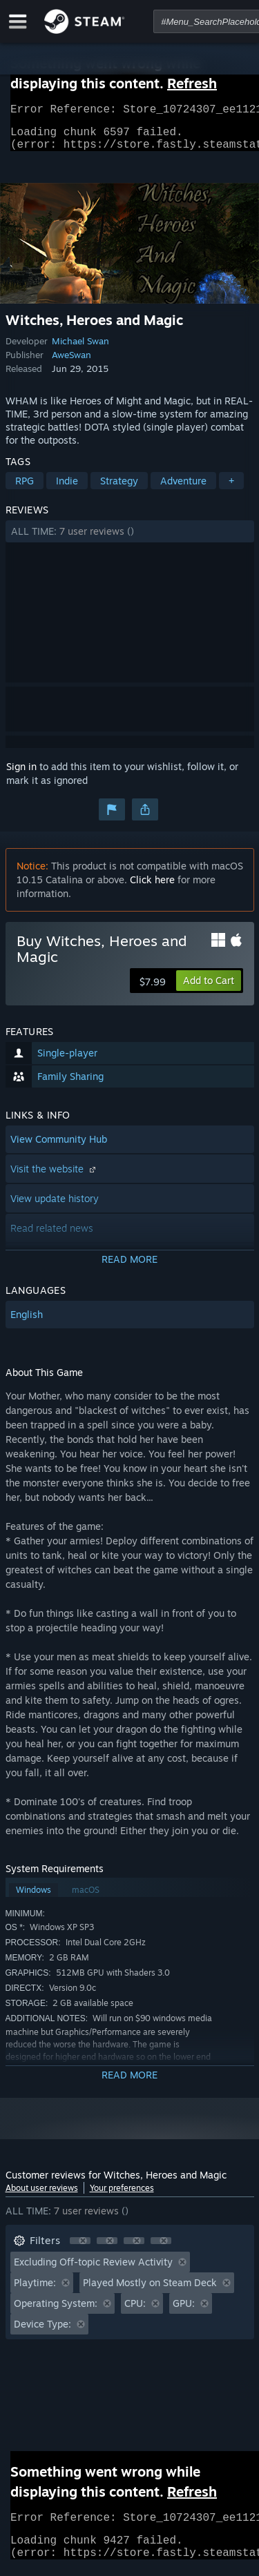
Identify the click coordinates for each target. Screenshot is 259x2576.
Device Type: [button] (42, 2332)
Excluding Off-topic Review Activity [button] (93, 2270)
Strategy (119, 489)
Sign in (21, 774)
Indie (67, 489)
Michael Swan (80, 349)
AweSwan (71, 362)
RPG (24, 489)
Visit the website (54, 1177)
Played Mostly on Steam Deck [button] (150, 2291)
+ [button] (231, 489)
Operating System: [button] (55, 2311)
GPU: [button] (184, 2311)
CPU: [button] (135, 2311)
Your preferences (122, 2196)
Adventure (183, 489)
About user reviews (42, 2196)
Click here (152, 888)
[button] (130, 540)
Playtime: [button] (35, 2291)
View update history (54, 1206)
